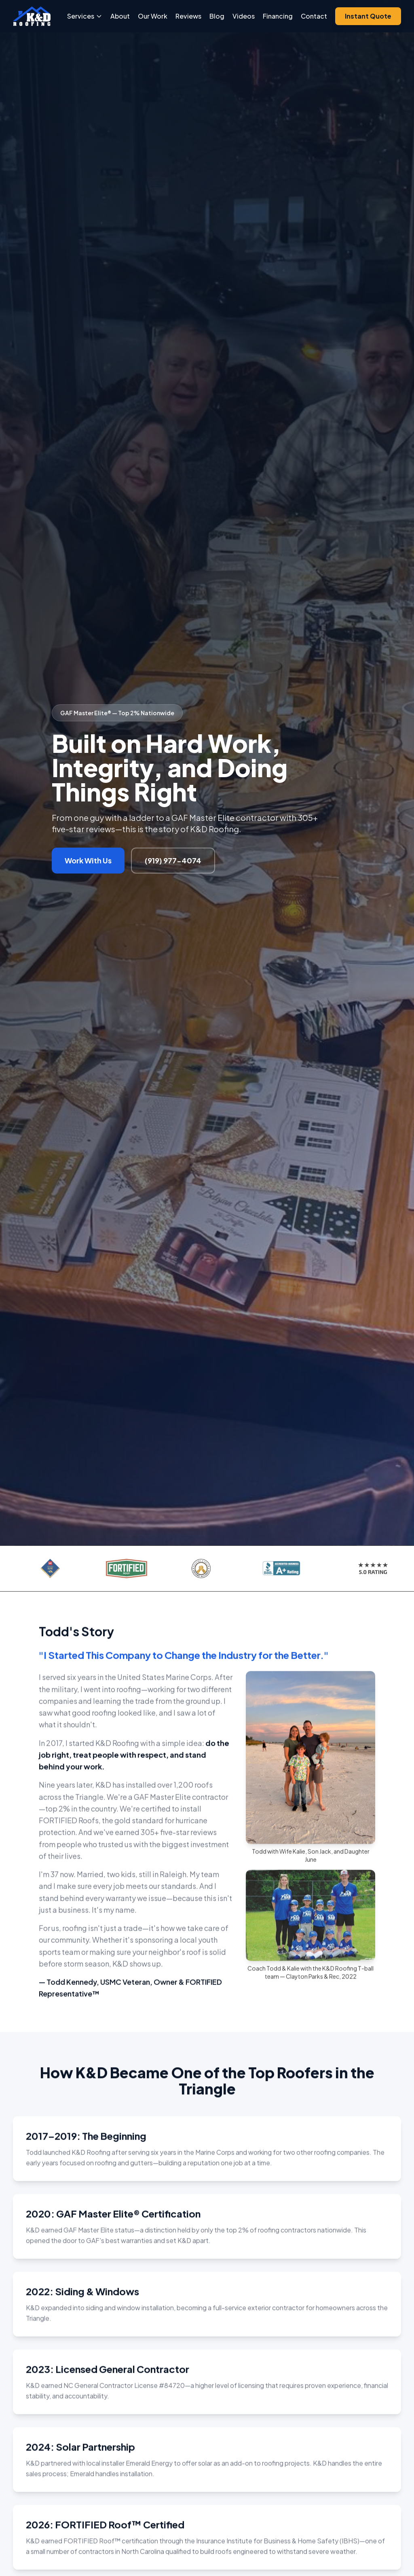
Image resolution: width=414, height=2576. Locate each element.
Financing (278, 16)
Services (84, 16)
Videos (243, 16)
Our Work (152, 16)
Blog (216, 16)
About (120, 16)
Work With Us (88, 860)
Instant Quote (368, 16)
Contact (314, 16)
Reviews (188, 16)
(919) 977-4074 (173, 860)
